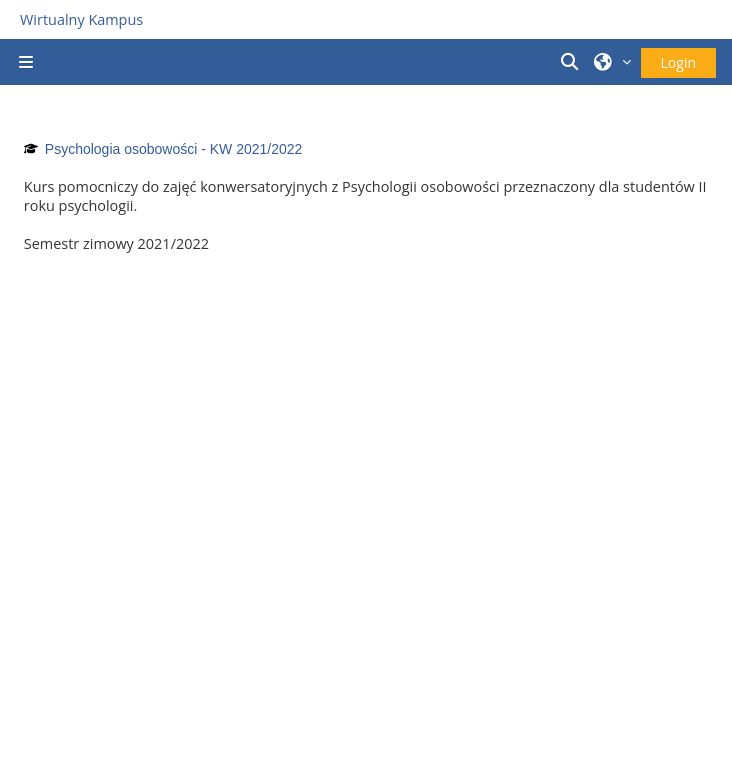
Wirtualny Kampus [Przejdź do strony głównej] (81, 19)
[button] (572, 62)
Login (678, 62)
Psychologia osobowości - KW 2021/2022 (174, 149)
